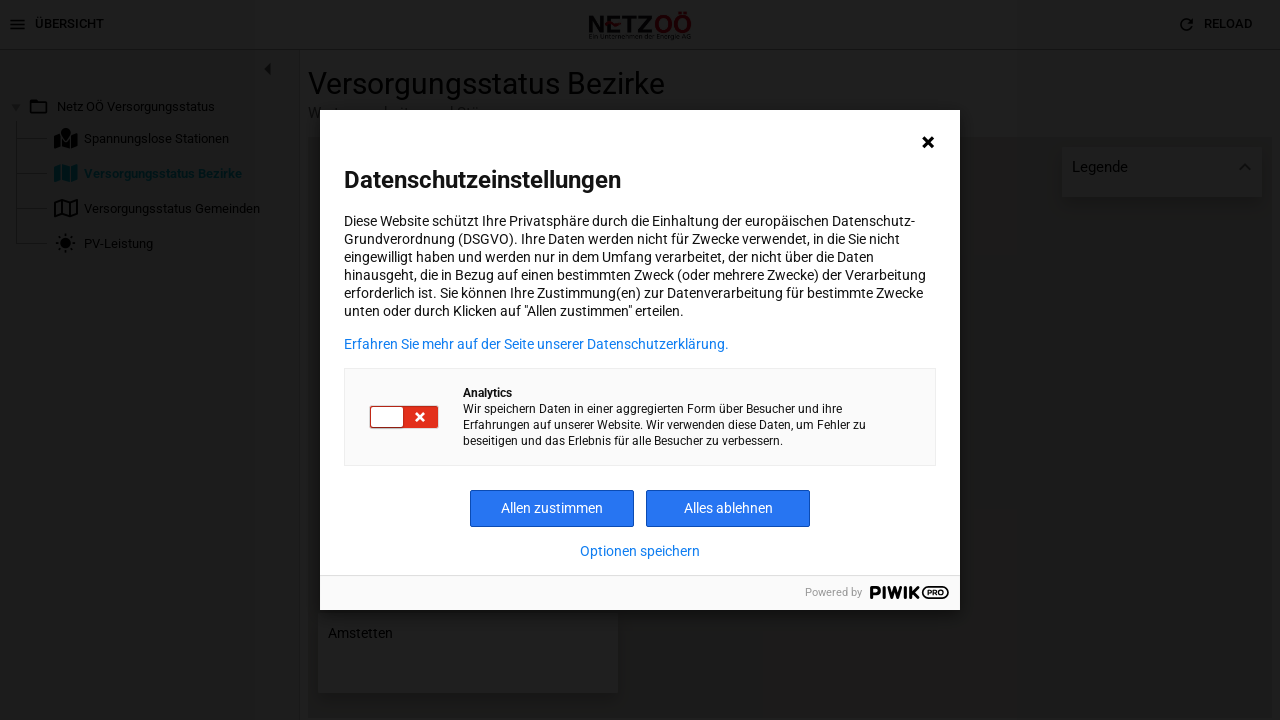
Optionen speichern (640, 551)
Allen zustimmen (552, 508)
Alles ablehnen (728, 508)
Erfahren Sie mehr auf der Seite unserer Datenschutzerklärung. (536, 344)
